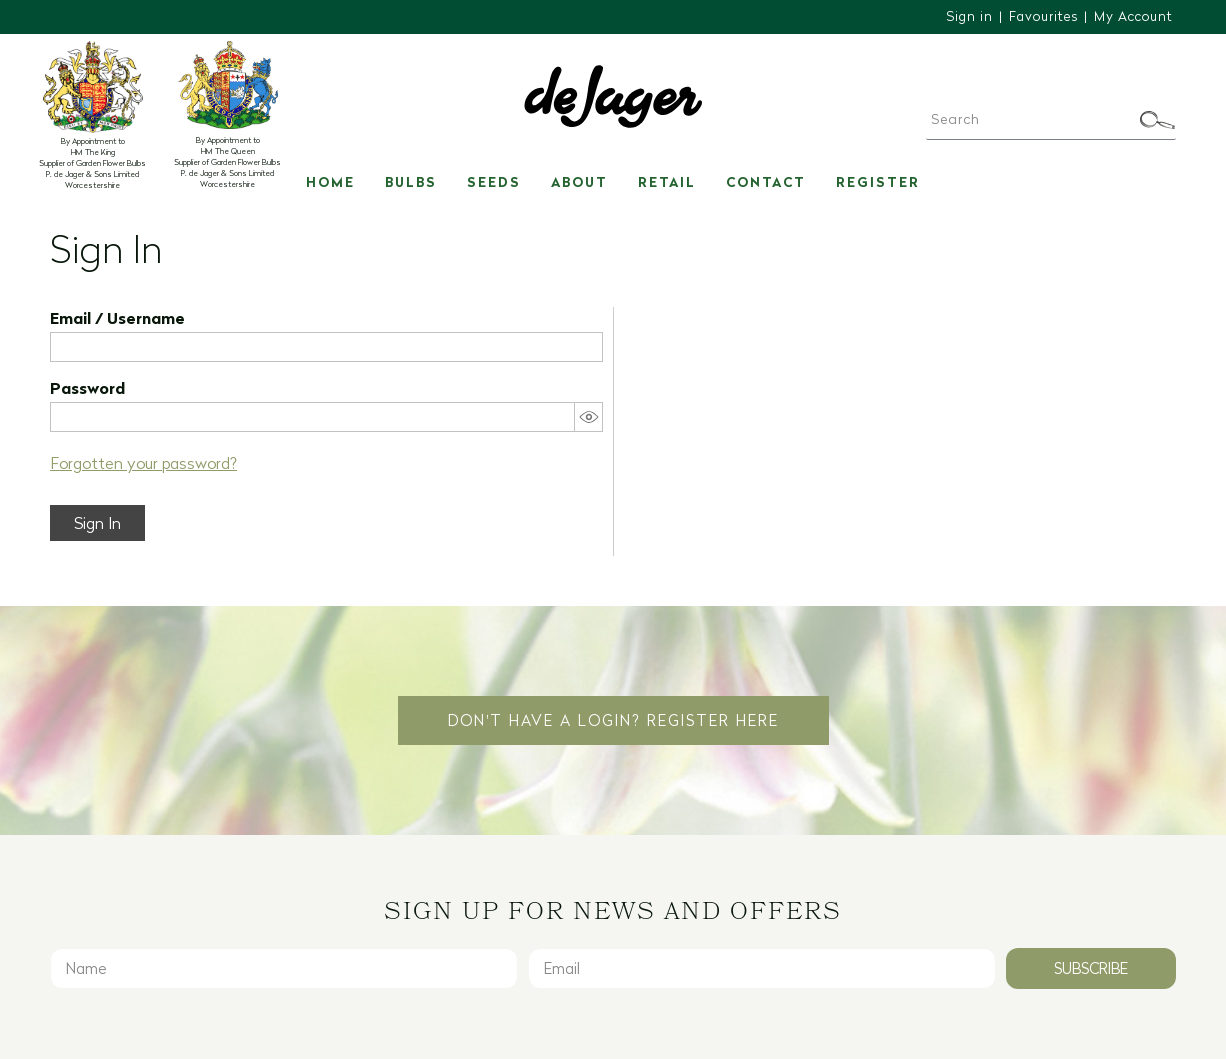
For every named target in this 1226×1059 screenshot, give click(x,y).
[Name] (284, 968)
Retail (667, 182)
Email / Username (117, 318)
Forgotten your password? (143, 463)
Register (878, 182)
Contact (766, 182)
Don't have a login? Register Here (613, 720)
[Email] (762, 968)
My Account (1133, 16)
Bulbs (411, 182)
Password (87, 388)
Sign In (97, 523)
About (579, 182)
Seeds (494, 182)
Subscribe (1091, 968)
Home (330, 182)
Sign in (969, 16)
